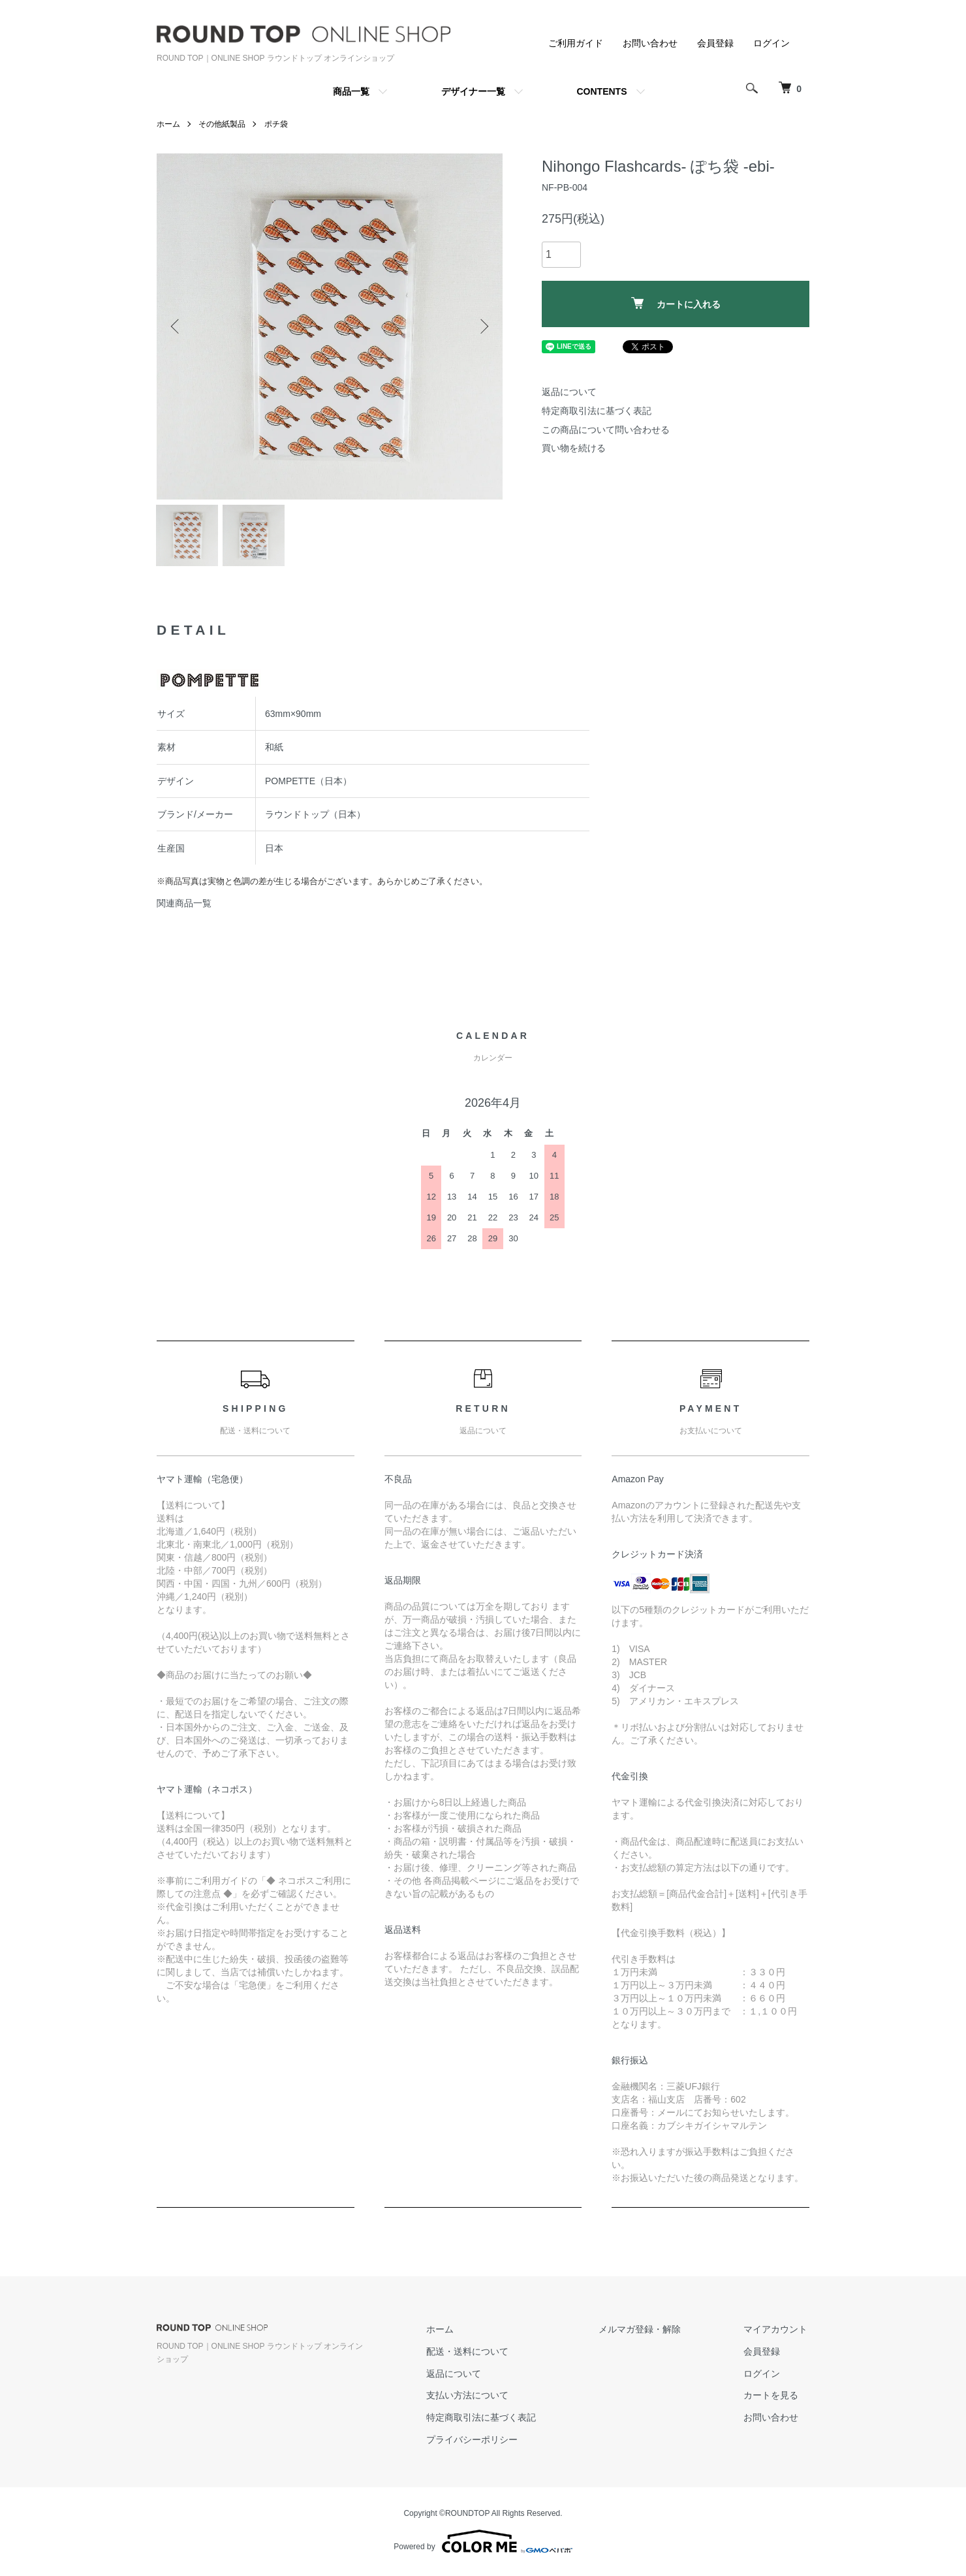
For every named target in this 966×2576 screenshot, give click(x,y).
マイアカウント (777, 2332)
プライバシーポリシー (481, 2443)
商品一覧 (351, 91)
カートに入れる (676, 303)
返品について (569, 392)
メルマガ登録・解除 (645, 2332)
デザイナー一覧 (473, 91)
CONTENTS (602, 91)
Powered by (483, 2544)
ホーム (168, 124)
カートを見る (772, 2399)
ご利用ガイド (575, 43)
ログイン (771, 43)
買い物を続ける (574, 448)
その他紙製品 (221, 124)
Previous (176, 326)
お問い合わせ (650, 43)
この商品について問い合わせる (606, 429)
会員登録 (715, 43)
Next (483, 326)
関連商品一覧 (184, 907)
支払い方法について (477, 2399)
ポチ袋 (276, 124)
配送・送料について (477, 2354)
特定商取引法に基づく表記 (596, 410)
